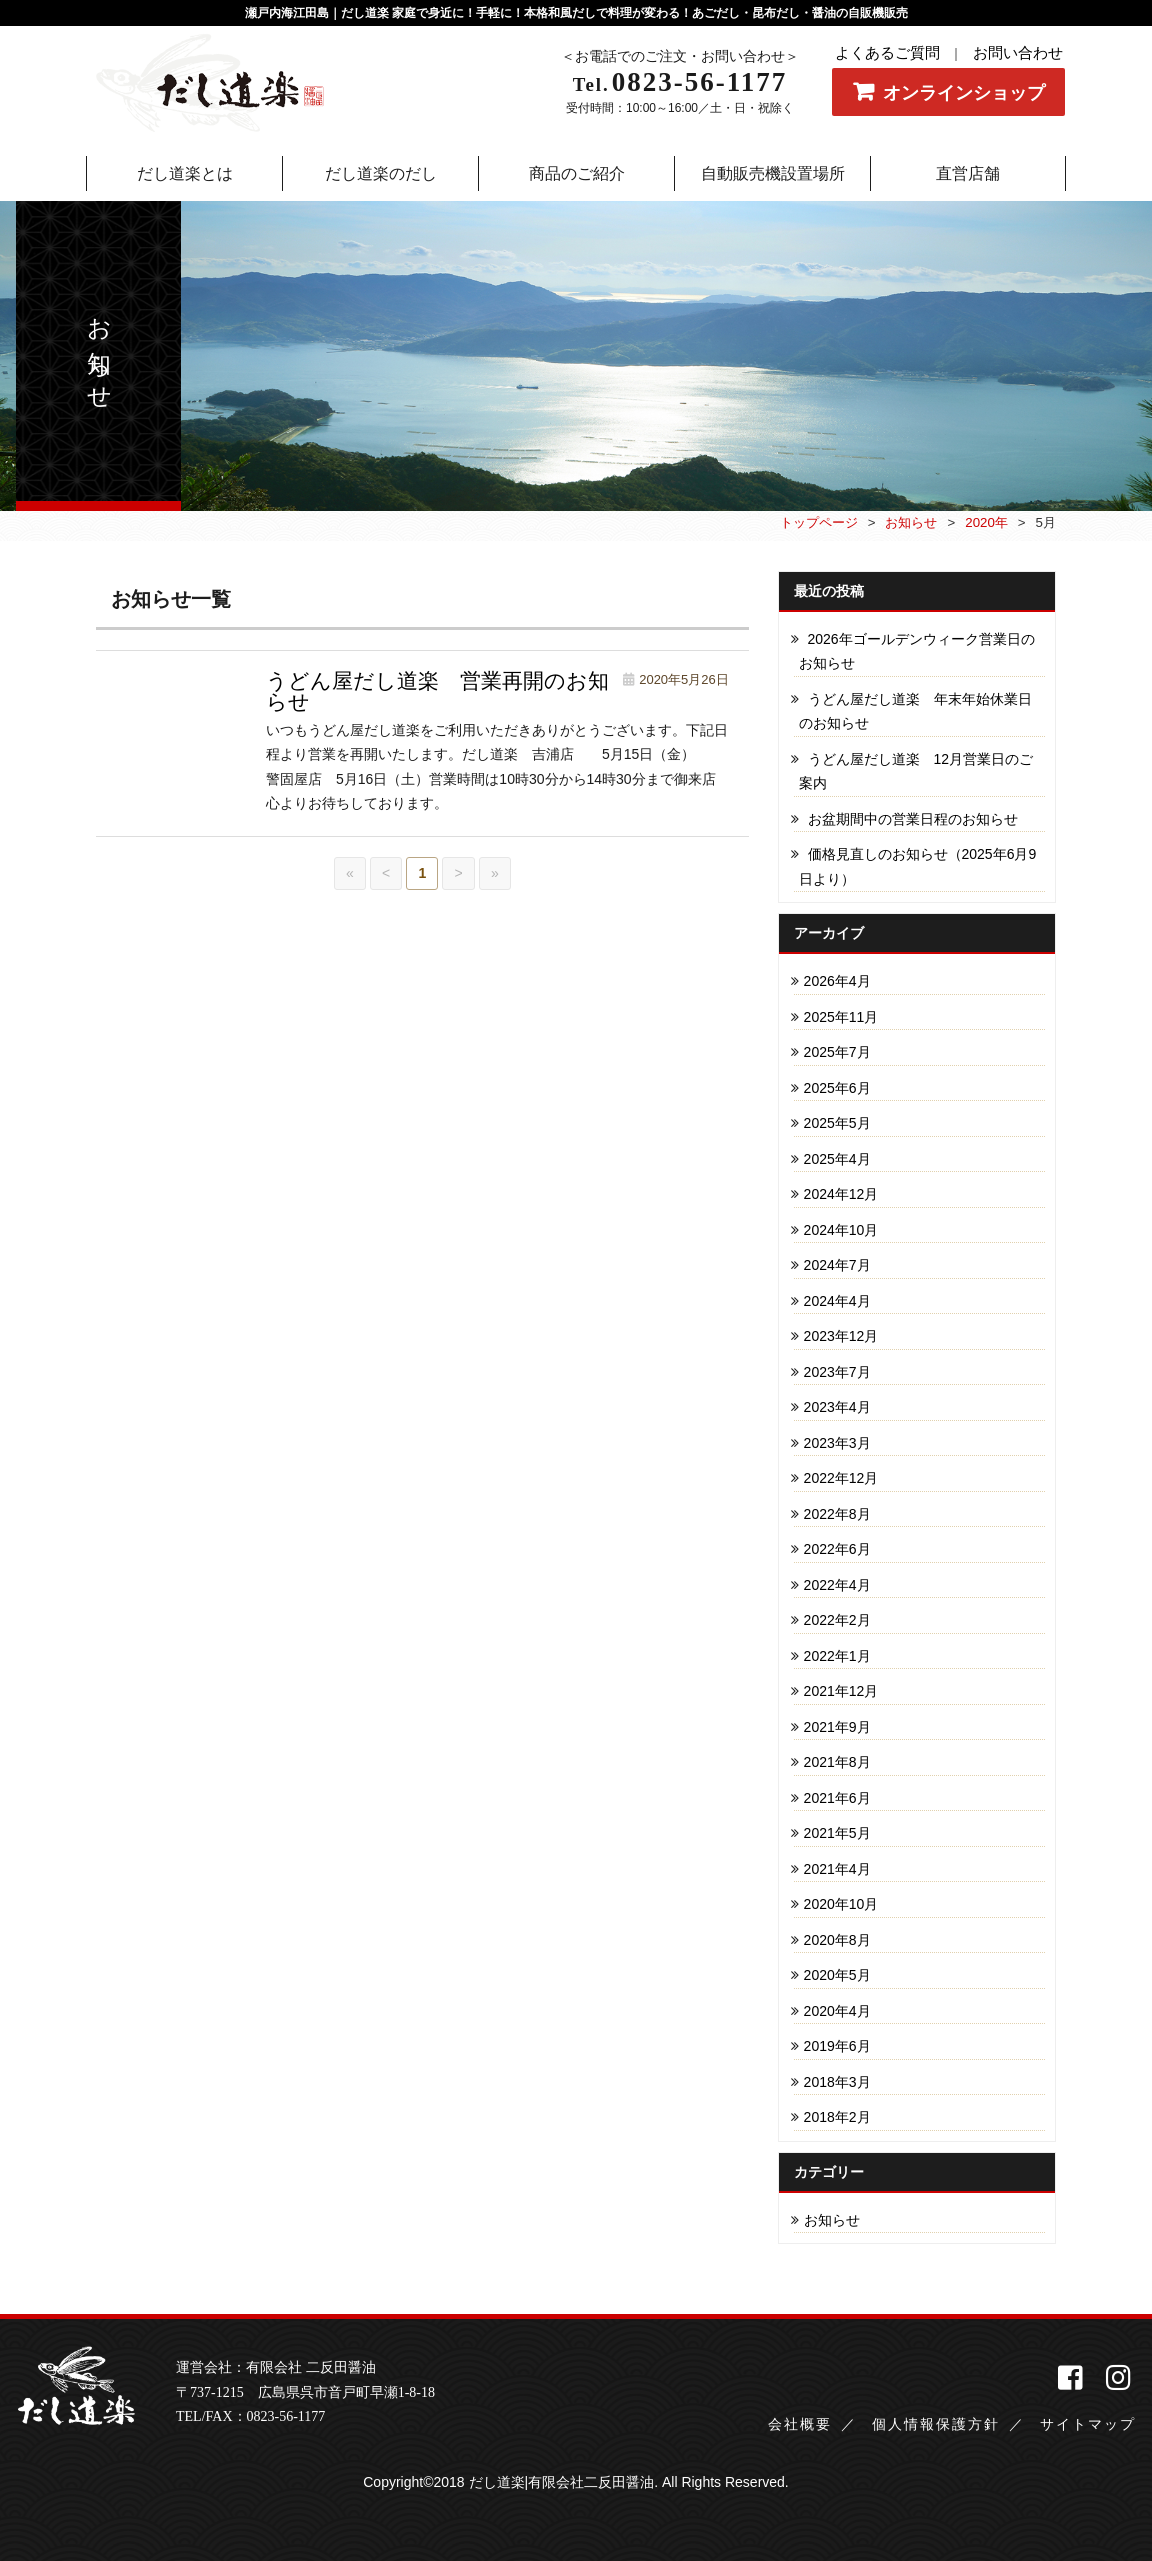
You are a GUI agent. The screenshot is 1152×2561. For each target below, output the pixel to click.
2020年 (986, 522)
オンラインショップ (964, 93)
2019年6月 (837, 2046)
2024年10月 (841, 1230)
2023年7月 (837, 1372)
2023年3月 (837, 1443)
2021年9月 (837, 1727)
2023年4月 (837, 1407)
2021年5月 (837, 1833)
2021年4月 (837, 1869)
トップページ (819, 522)
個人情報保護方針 (936, 2424)
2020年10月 (841, 1904)
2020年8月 (837, 1940)
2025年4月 (837, 1159)
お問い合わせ (1018, 53)
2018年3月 (837, 2082)
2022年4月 (837, 1585)
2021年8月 (837, 1762)
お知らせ (911, 522)
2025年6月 (837, 1088)
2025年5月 (837, 1123)
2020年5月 (837, 1975)
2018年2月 (837, 2117)
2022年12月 (841, 1478)
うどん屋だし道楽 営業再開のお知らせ (437, 691)
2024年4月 (837, 1301)
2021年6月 (837, 1798)
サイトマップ (1088, 2424)
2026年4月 (837, 981)
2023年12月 (841, 1336)
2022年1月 (837, 1656)
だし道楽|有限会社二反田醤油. (564, 2482)
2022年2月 (837, 1620)
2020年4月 (837, 2011)
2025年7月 (837, 1052)
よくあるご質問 (887, 53)
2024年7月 (837, 1265)
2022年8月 (837, 1514)
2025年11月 (841, 1017)
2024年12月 (841, 1194)
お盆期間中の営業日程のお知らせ (913, 819)
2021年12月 (841, 1691)
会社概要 (800, 2424)
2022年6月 (837, 1549)
